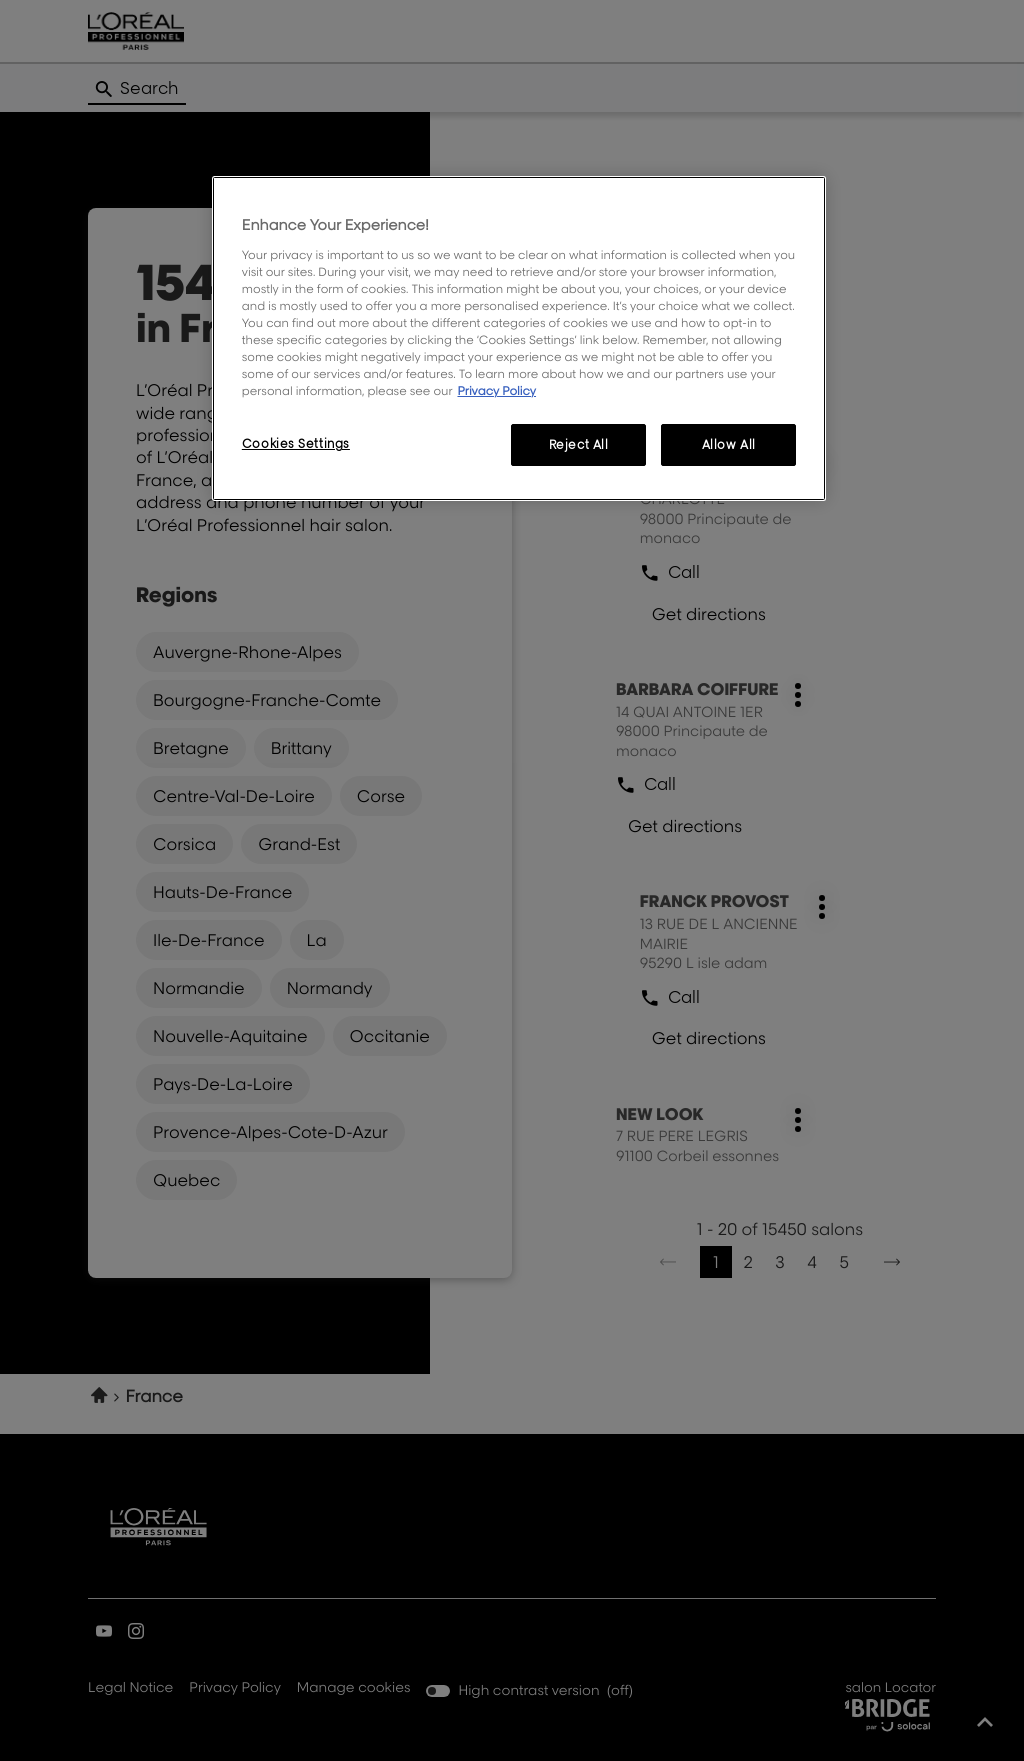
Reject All (579, 444)
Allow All (729, 444)
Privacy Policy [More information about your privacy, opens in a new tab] (496, 390)
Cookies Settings (296, 443)
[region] (519, 338)
